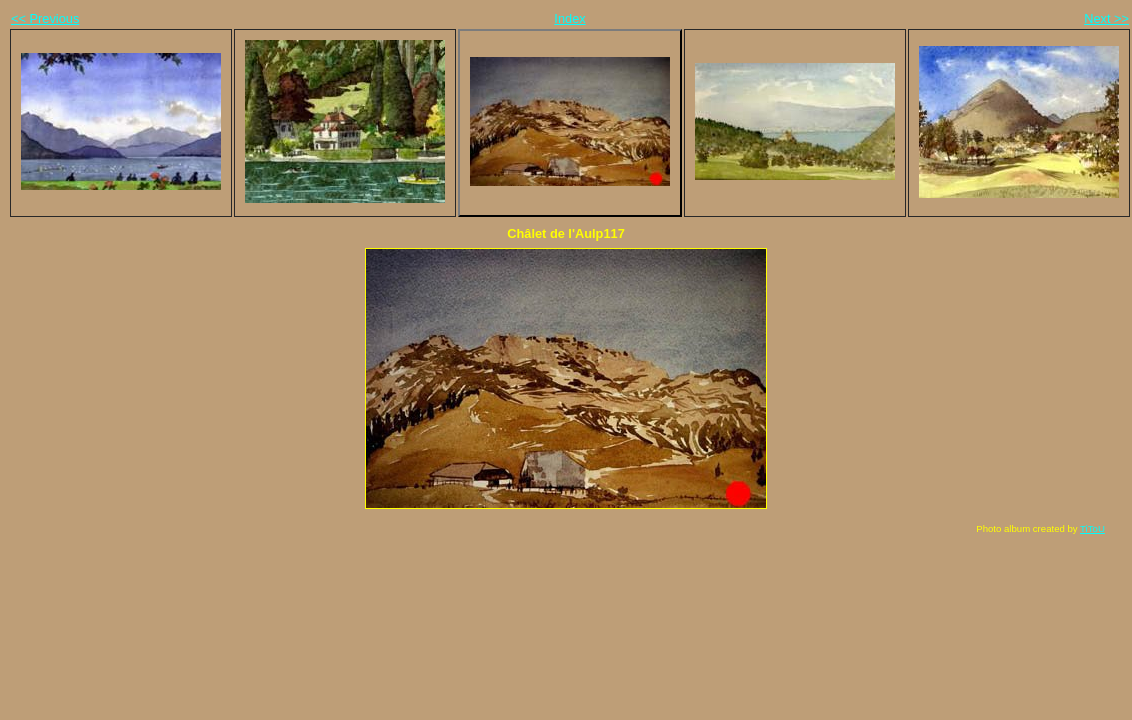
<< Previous (45, 18)
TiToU (1092, 528)
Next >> (1106, 18)
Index (569, 18)
